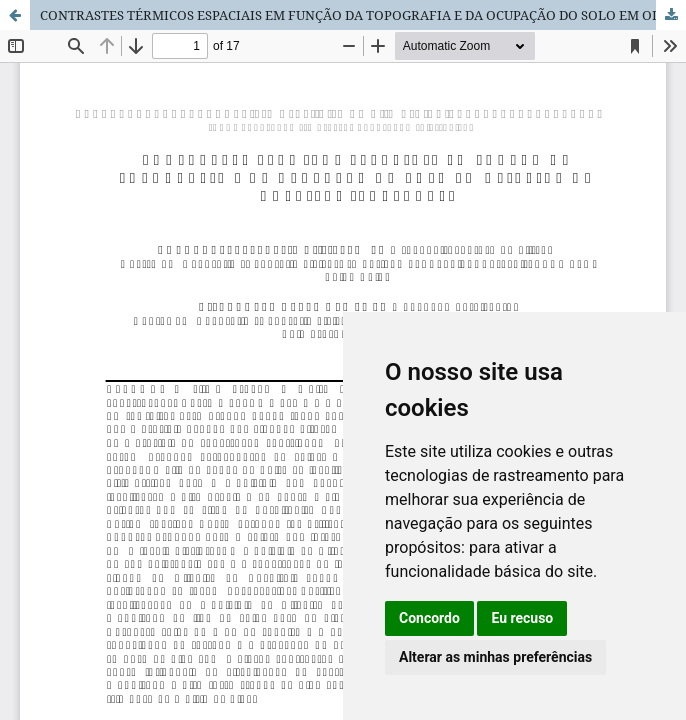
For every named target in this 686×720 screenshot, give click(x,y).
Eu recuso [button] (522, 618)
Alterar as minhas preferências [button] (495, 657)
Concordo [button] (429, 618)
